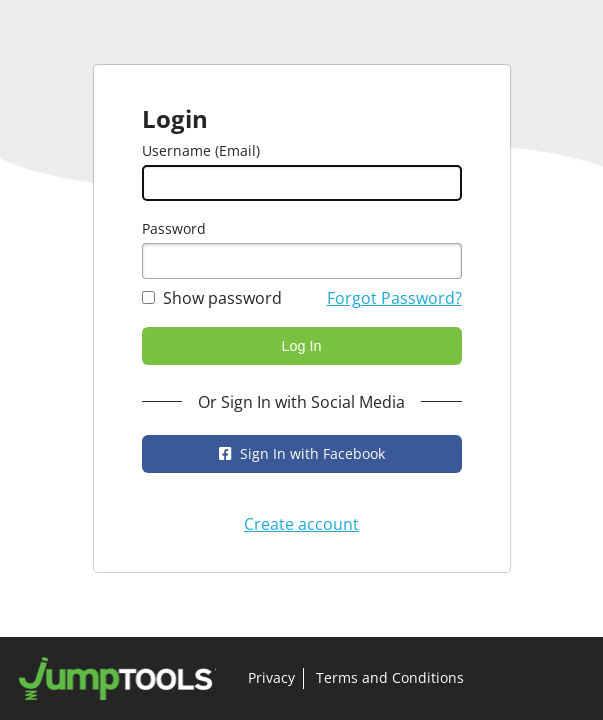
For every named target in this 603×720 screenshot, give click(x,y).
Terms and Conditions (390, 677)
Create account (301, 524)
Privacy (271, 677)
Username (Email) (201, 150)
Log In (301, 346)
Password (174, 228)
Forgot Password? (394, 298)
